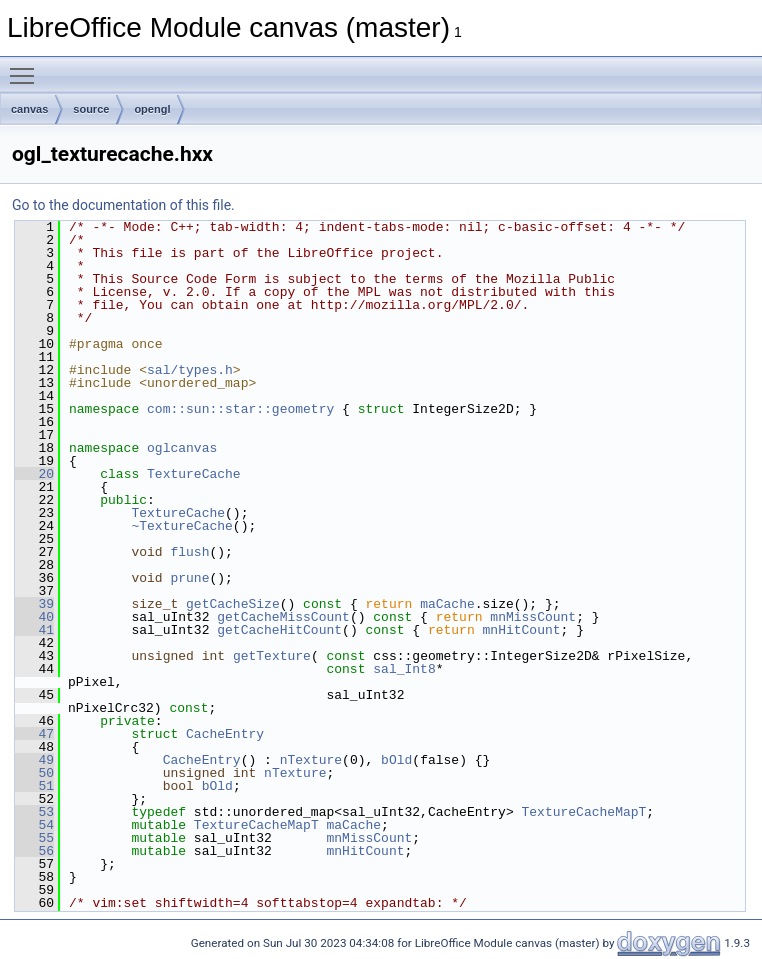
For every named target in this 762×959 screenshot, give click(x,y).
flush (189, 552)
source (91, 109)
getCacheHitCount (279, 630)
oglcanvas (182, 448)
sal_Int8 (404, 669)
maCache (447, 604)
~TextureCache (181, 526)
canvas (29, 109)
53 (34, 812)
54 (34, 825)
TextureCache (194, 474)
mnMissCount (533, 617)
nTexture (311, 760)
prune (189, 578)
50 (34, 773)
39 (34, 604)
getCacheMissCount (283, 617)
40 (34, 617)
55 (34, 838)
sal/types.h (190, 370)
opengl (152, 109)
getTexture (272, 656)
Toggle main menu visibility (27, 67)
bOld (396, 760)
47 (34, 734)
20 (34, 474)
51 (34, 786)
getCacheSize (233, 604)
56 (34, 851)
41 (34, 630)
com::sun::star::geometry (240, 409)
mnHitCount (521, 630)
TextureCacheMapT (583, 812)
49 (34, 760)
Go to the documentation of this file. (123, 205)
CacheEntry (225, 734)
